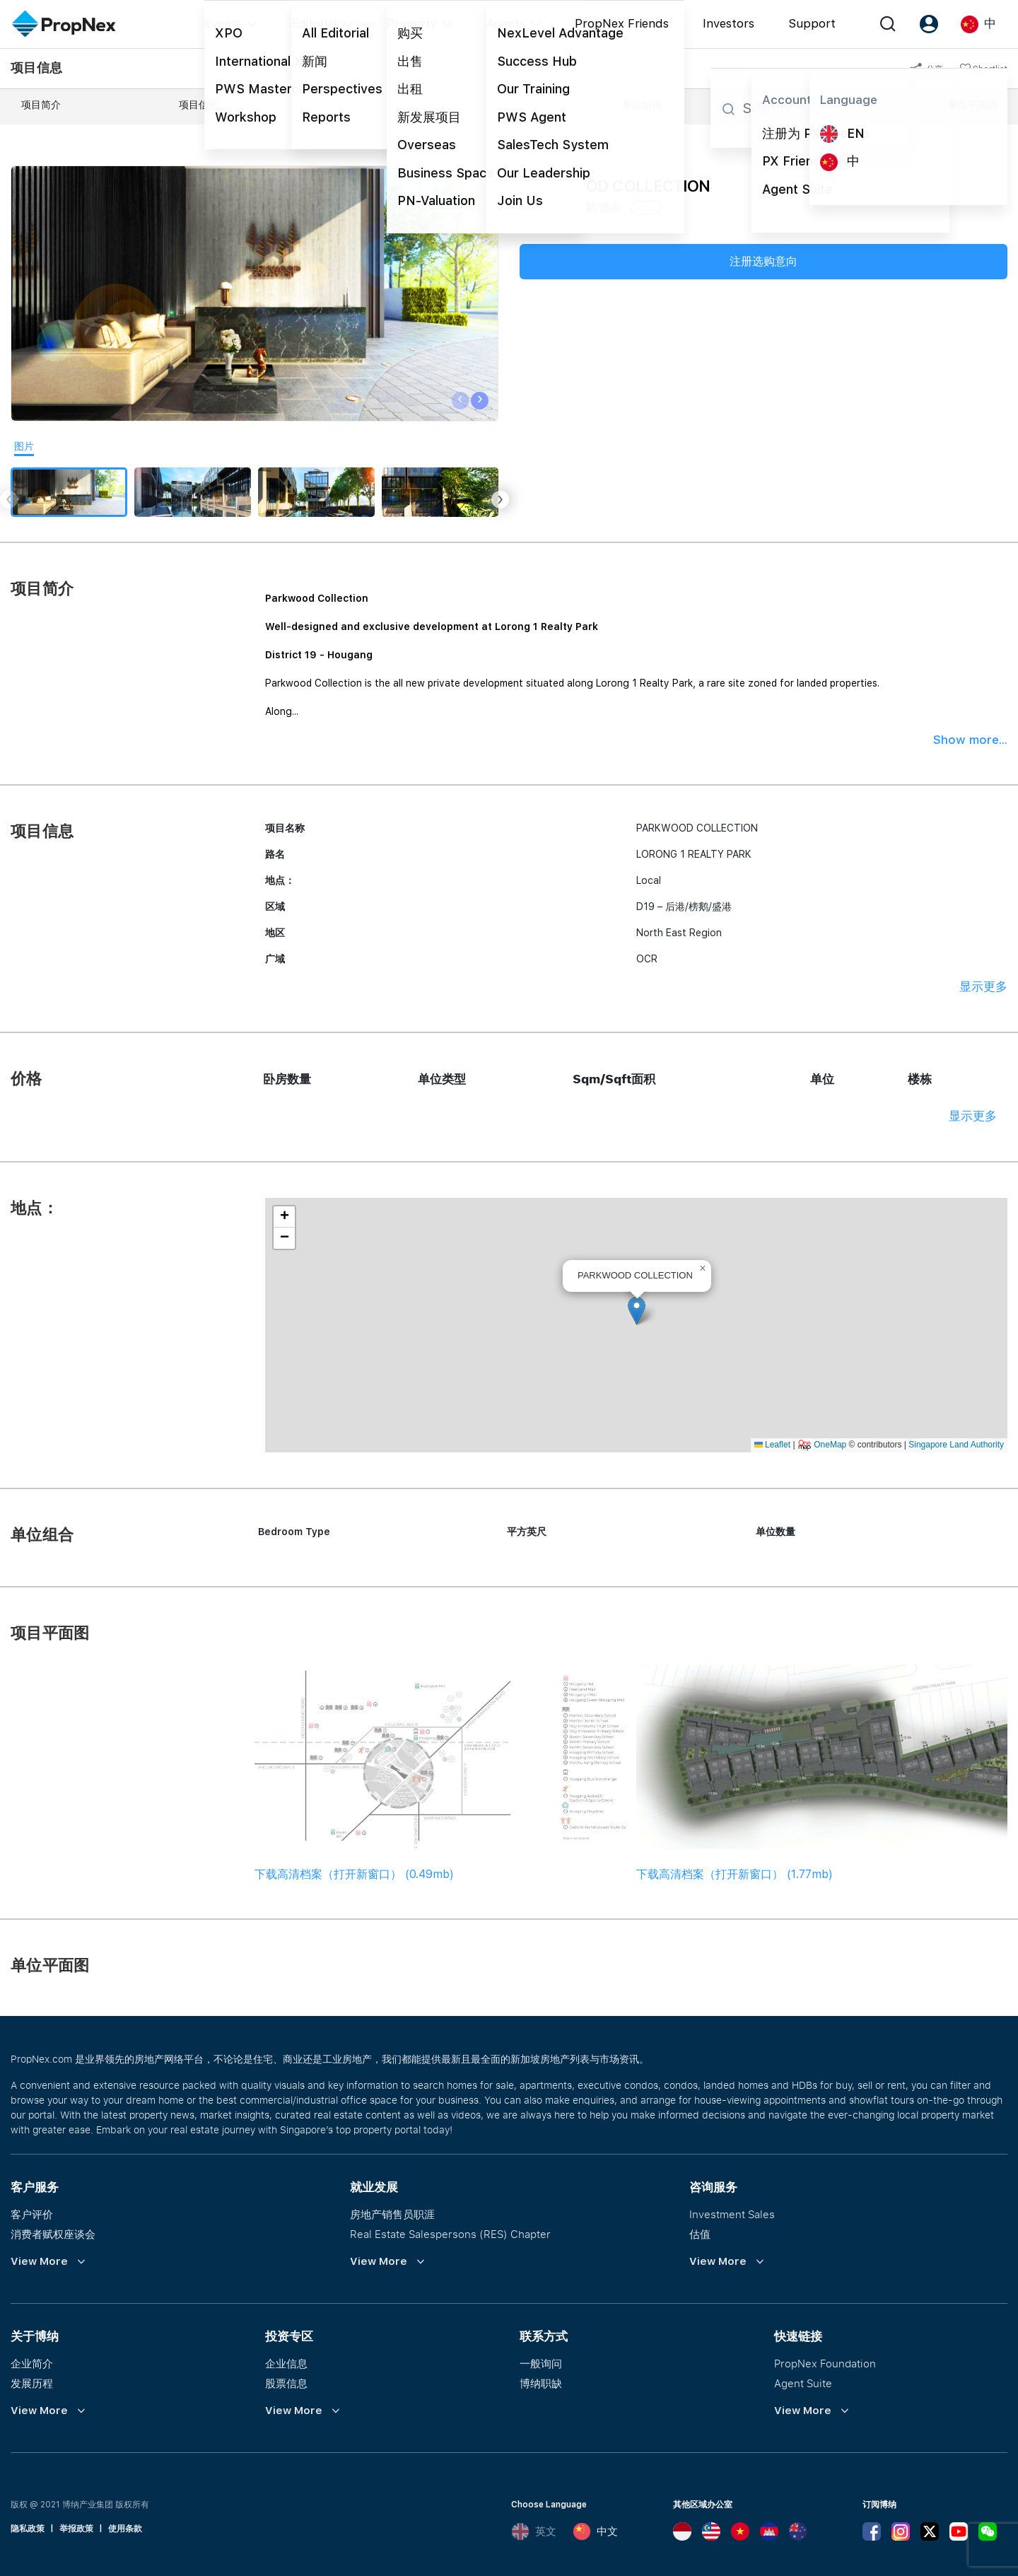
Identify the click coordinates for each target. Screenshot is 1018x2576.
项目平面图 (804, 104)
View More (39, 2261)
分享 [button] (926, 69)
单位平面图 (972, 104)
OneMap (830, 1445)
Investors (728, 23)
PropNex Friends (622, 23)
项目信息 (198, 104)
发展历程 (32, 2383)
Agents (505, 23)
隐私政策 (28, 2529)
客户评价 (32, 2214)
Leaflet (772, 1445)
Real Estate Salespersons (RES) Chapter (450, 2234)
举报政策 (76, 2529)
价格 (346, 104)
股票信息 (286, 2383)
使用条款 (125, 2529)
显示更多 (983, 986)
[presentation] (460, 400)
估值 (699, 2234)
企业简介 (32, 2363)
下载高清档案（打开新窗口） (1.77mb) (734, 1874)
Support (812, 23)
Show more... (970, 740)
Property (412, 23)
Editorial (314, 23)
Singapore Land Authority (956, 1445)
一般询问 (541, 2363)
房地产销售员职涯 (392, 2214)
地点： (489, 104)
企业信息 (286, 2363)
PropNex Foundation (825, 2363)
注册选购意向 (763, 261)
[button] (636, 1310)
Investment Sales (732, 2214)
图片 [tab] (24, 446)
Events (223, 23)
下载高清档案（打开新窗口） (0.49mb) (354, 1874)
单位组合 (642, 104)
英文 (533, 2531)
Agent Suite (803, 2383)
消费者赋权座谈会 (53, 2234)
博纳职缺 (541, 2383)
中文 (595, 2531)
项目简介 (41, 104)
